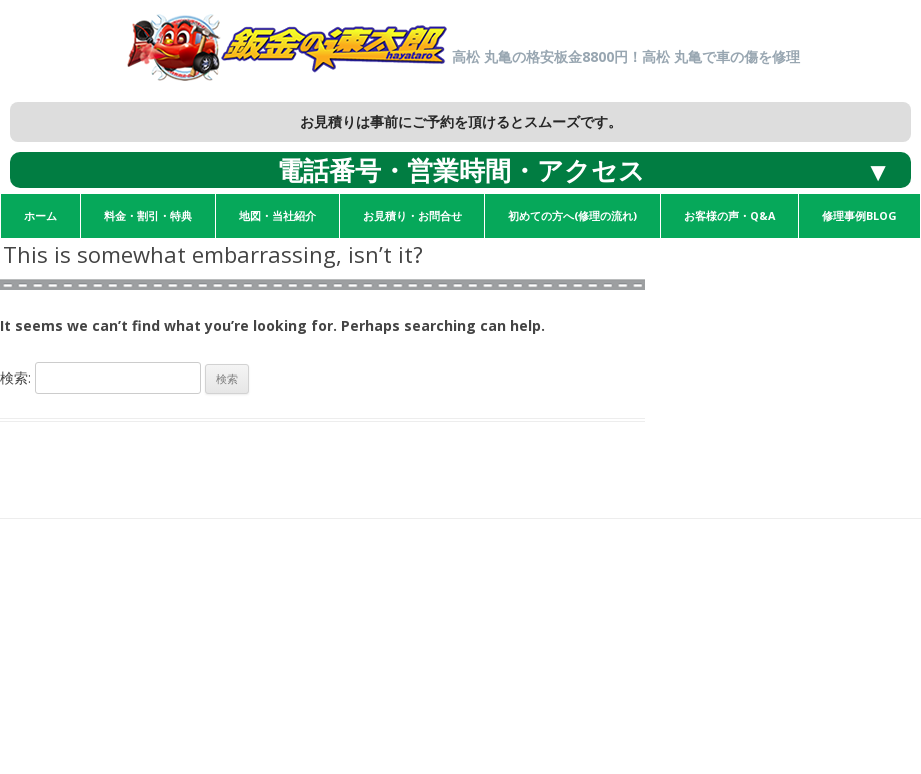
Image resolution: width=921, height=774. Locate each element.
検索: (15, 377)
